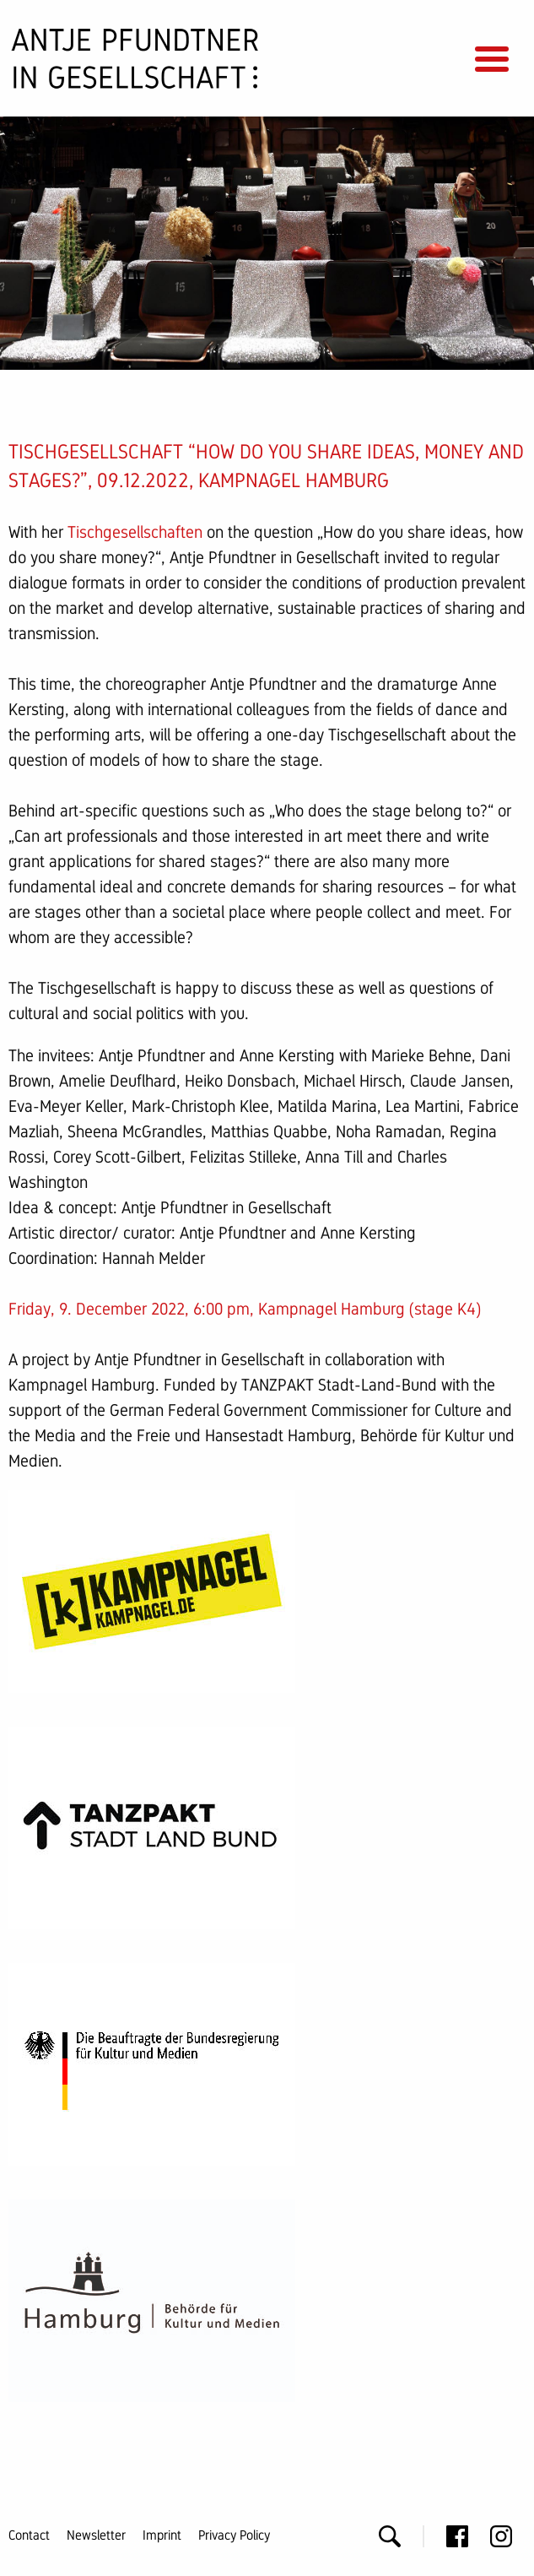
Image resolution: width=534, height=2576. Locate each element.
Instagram (501, 2536)
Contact (29, 2535)
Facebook (457, 2536)
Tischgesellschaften (134, 532)
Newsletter (96, 2535)
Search (390, 2536)
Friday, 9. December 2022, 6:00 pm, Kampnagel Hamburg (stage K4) (244, 1308)
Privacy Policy (234, 2535)
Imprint (162, 2535)
